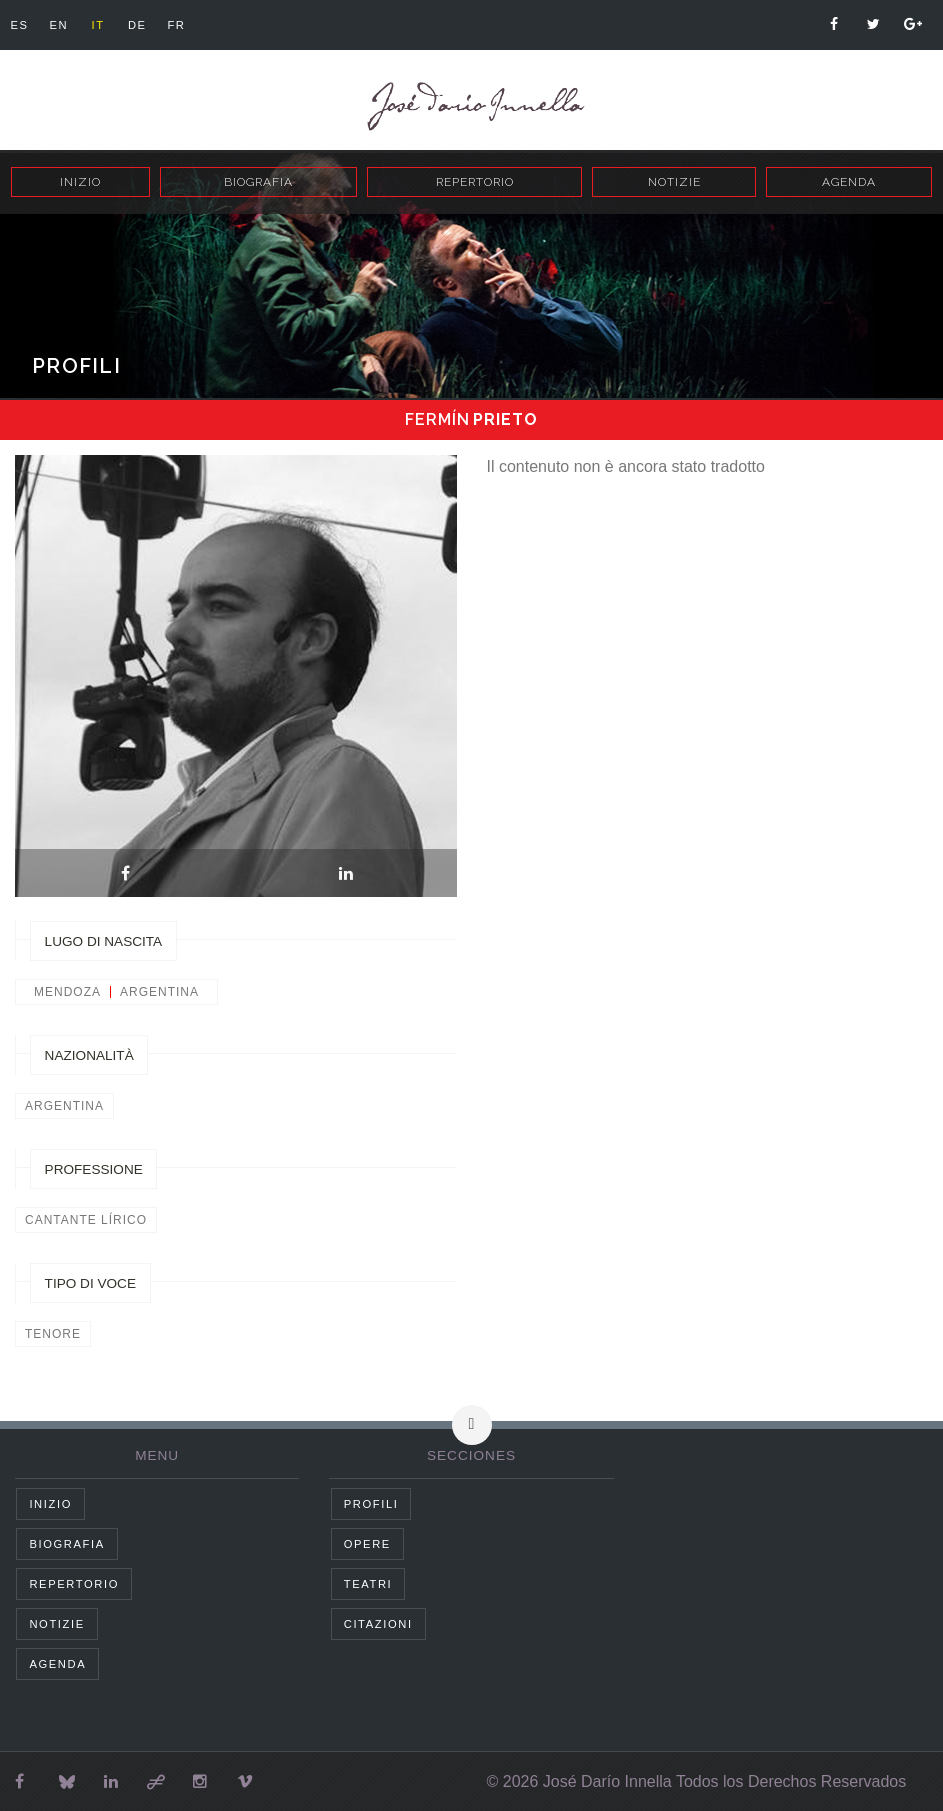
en (63, 25)
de (148, 25)
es (21, 25)
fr (191, 25)
